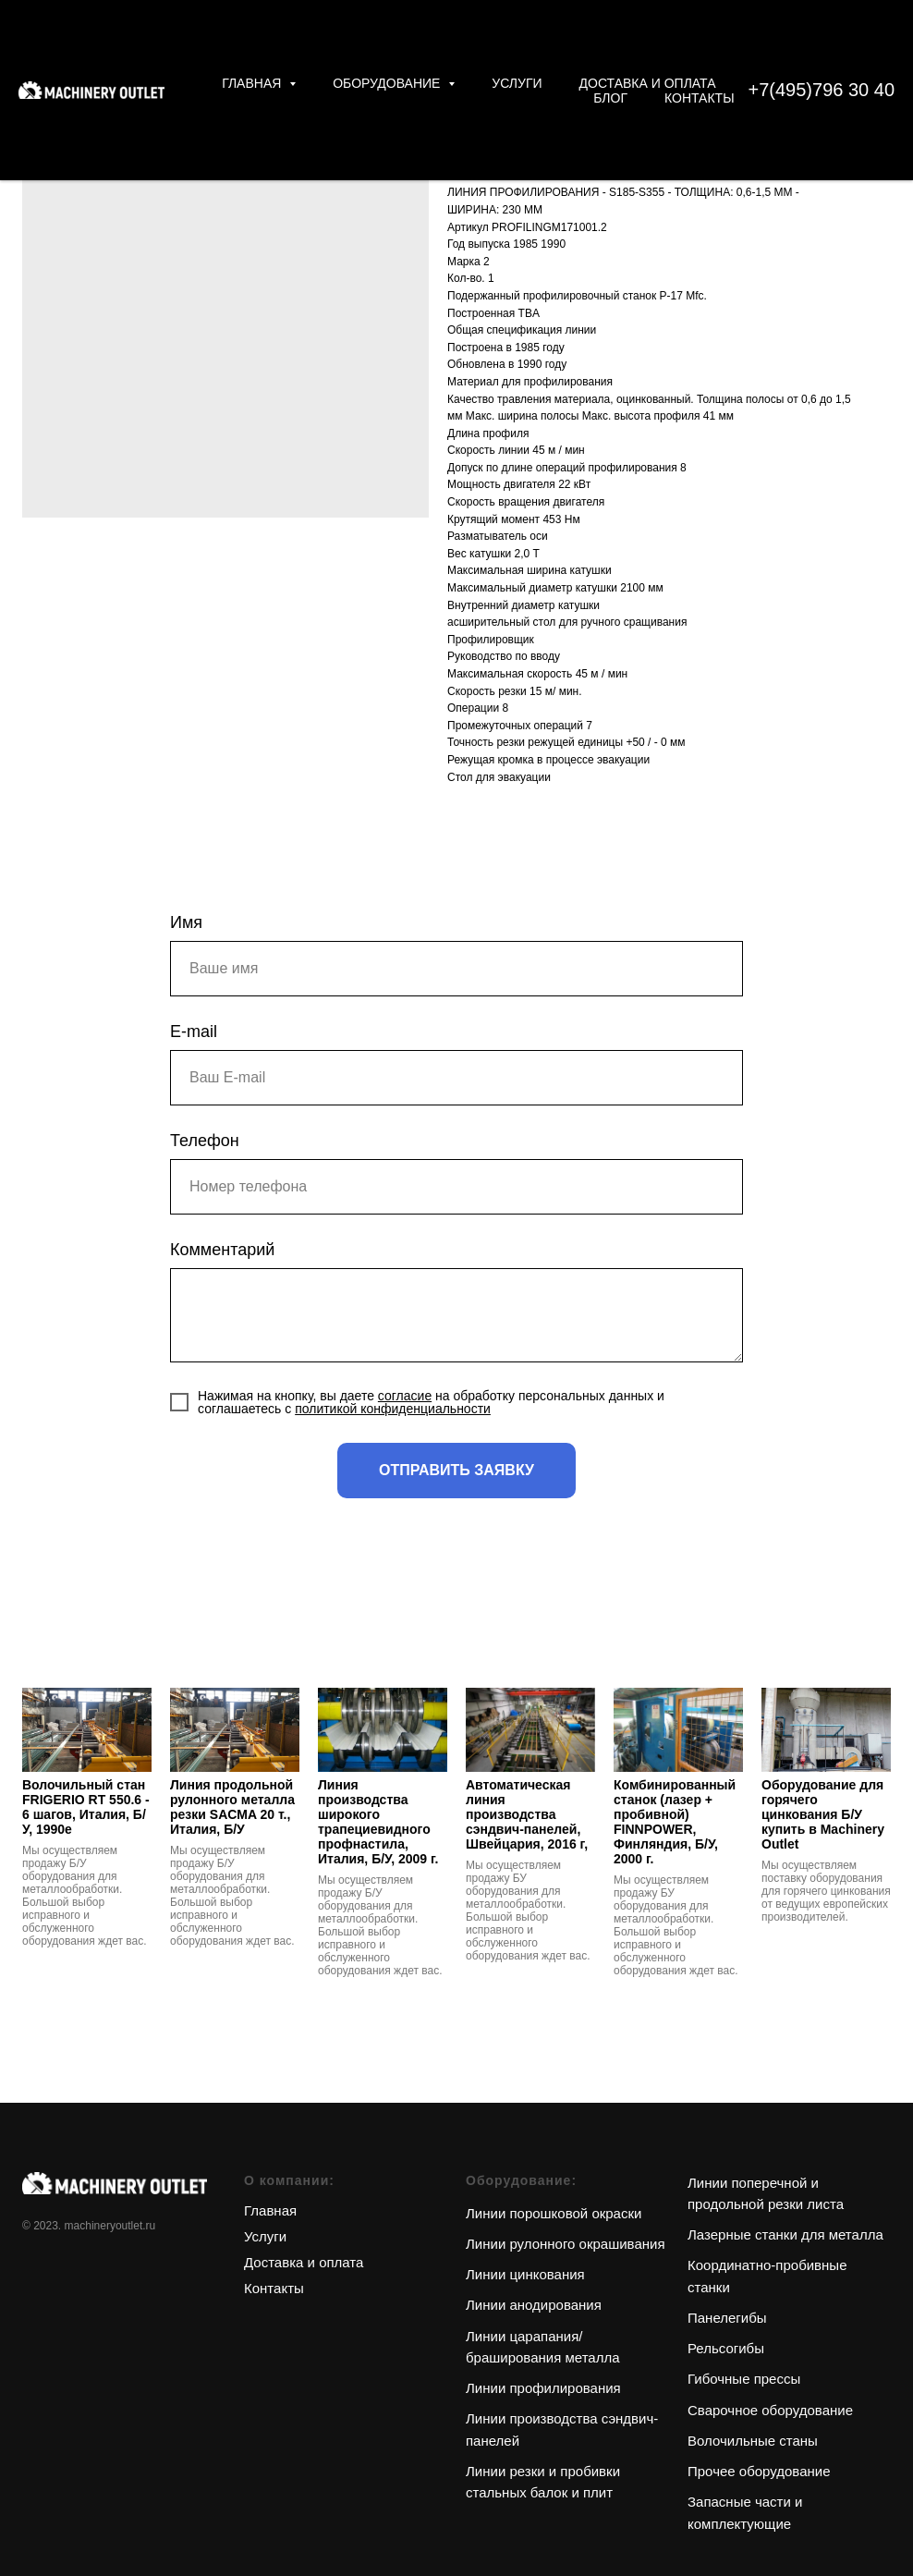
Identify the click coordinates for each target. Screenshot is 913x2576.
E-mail (193, 1031)
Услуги (517, 83)
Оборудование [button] (388, 83)
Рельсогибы (726, 2348)
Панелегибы (727, 2318)
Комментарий (222, 1249)
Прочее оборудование (759, 2471)
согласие (405, 1395)
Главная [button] (253, 83)
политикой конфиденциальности (393, 1408)
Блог (610, 98)
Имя (186, 922)
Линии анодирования (534, 2305)
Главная (270, 2210)
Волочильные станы (753, 2440)
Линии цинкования (525, 2274)
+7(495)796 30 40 (822, 89)
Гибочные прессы (744, 2379)
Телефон (204, 1140)
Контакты (699, 98)
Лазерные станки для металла (785, 2234)
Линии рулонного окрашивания (565, 2244)
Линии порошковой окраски (553, 2213)
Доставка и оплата (647, 83)
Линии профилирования (543, 2388)
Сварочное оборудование (770, 2410)
